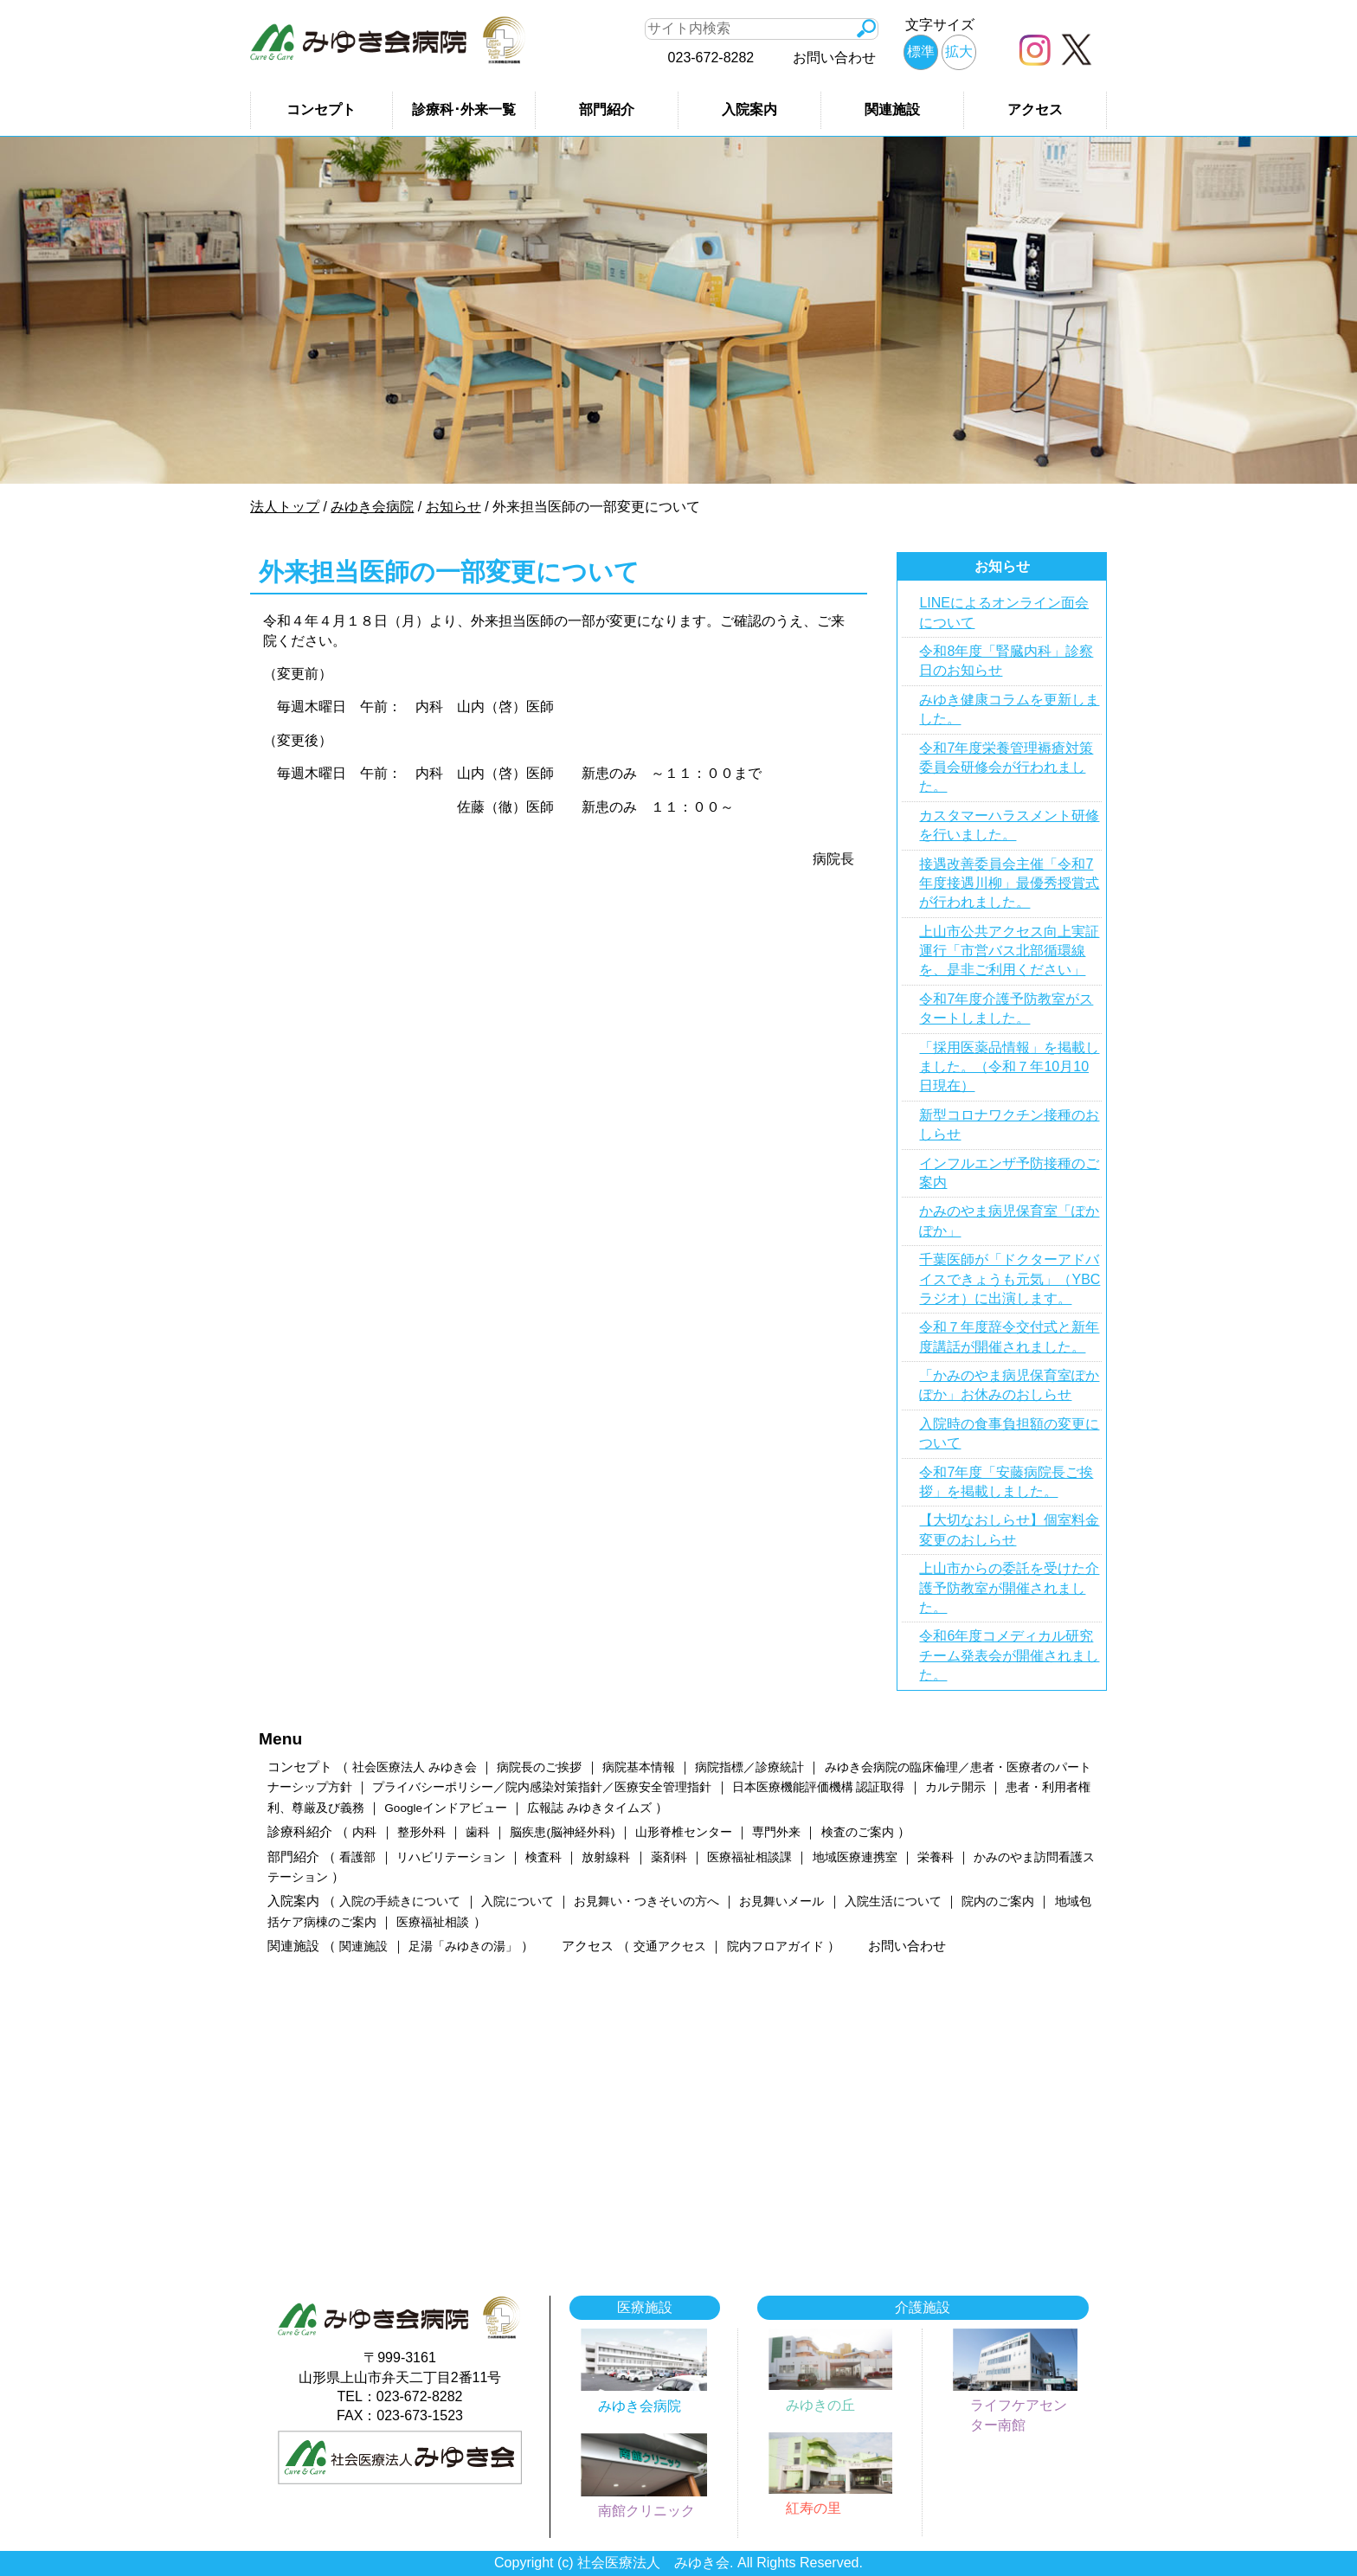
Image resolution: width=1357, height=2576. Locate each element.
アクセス (1035, 109)
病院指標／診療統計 (749, 1767)
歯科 (478, 1832)
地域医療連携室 (855, 1857)
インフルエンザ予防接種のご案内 (1009, 1173)
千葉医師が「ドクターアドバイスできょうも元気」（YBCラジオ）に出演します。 (1009, 1279)
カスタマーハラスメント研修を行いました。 (1009, 825)
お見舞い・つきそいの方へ (646, 1901)
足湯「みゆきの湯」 (463, 1946)
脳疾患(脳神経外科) (562, 1832)
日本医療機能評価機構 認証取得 (818, 1787)
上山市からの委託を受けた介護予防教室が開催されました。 (1009, 1588)
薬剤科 (669, 1857)
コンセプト (321, 109)
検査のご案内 (857, 1832)
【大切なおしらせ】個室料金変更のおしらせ (1009, 1529)
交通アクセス (669, 1946)
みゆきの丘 (820, 2405)
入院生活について (893, 1901)
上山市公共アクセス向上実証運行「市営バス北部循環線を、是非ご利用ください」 (1009, 951)
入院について (517, 1901)
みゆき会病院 (639, 2406)
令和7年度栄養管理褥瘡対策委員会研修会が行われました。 (1006, 767)
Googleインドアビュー (445, 1808)
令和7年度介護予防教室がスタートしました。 (1006, 1008)
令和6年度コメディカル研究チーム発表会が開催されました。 (1009, 1655)
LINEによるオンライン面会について (1004, 612)
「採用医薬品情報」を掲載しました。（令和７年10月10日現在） (1009, 1067)
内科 (364, 1832)
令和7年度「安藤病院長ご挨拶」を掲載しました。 (1006, 1482)
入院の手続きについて (399, 1901)
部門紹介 (606, 109)
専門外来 (776, 1832)
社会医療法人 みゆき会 (414, 1767)
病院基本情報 (638, 1767)
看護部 (357, 1857)
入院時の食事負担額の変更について (1009, 1433)
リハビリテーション (450, 1857)
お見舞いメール (781, 1901)
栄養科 (935, 1857)
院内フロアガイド (775, 1946)
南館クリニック (646, 2510)
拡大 (959, 51)
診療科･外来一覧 (464, 109)
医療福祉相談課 (749, 1857)
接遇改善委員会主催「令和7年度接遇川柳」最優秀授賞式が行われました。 (1009, 883)
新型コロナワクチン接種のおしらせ (1009, 1124)
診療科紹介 (299, 1831)
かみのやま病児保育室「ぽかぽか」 (1009, 1220)
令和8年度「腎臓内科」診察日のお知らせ (1006, 661)
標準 (921, 51)
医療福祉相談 (432, 1922)
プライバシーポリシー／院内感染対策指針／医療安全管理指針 (541, 1787)
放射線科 (606, 1857)
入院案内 (749, 109)
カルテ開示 (955, 1787)
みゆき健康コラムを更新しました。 (1009, 709)
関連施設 (892, 109)
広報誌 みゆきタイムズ (589, 1808)
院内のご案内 (997, 1901)
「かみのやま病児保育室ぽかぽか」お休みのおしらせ (1009, 1385)
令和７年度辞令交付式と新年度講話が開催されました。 (1009, 1336)
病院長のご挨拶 (539, 1767)
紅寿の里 (813, 2508)
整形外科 (421, 1832)
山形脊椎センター (683, 1832)
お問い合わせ (834, 57)
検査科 (543, 1857)
